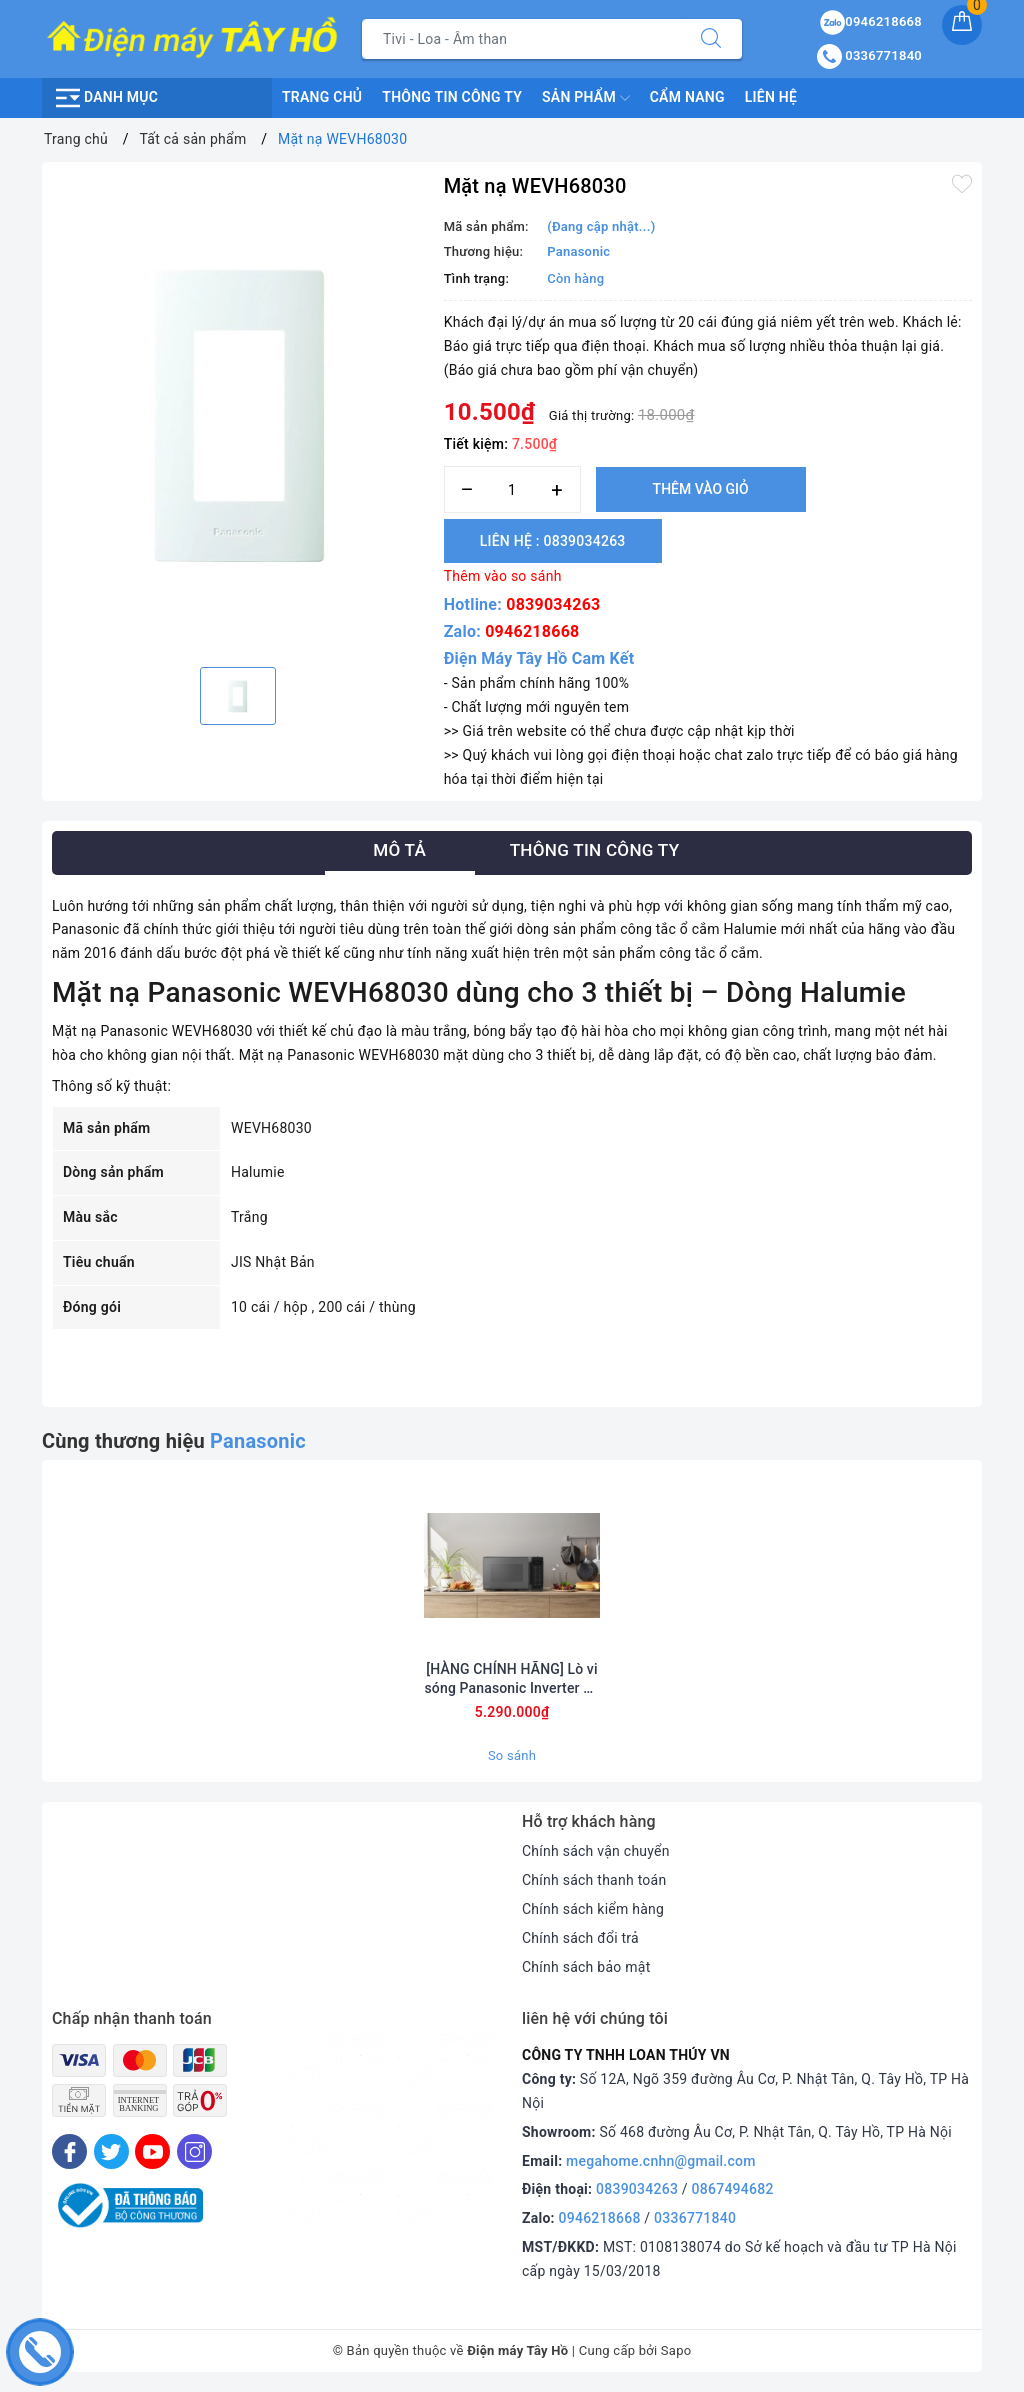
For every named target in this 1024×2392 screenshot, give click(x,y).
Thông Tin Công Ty (452, 97)
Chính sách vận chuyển (596, 1851)
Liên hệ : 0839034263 (553, 541)
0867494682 (733, 2189)
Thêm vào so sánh (503, 576)
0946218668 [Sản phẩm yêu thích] (871, 21)
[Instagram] (194, 2151)
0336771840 (695, 2218)
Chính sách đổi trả (580, 1938)
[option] (238, 412)
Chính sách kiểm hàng (593, 1909)
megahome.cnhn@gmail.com (661, 2161)
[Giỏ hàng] (962, 25)
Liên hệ (771, 97)
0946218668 (532, 631)
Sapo (676, 2350)
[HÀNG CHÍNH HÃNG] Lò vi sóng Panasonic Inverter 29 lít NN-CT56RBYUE (512, 1678)
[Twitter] (111, 2151)
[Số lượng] (512, 489)
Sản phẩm (586, 98)
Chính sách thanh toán (594, 1880)
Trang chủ (322, 97)
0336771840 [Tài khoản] (869, 55)
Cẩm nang (687, 97)
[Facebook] (69, 2151)
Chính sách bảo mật (586, 1967)
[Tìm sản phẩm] (521, 39)
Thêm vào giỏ (701, 489)
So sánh (512, 1755)
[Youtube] (152, 2151)
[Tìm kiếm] (711, 39)
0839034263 (553, 604)
